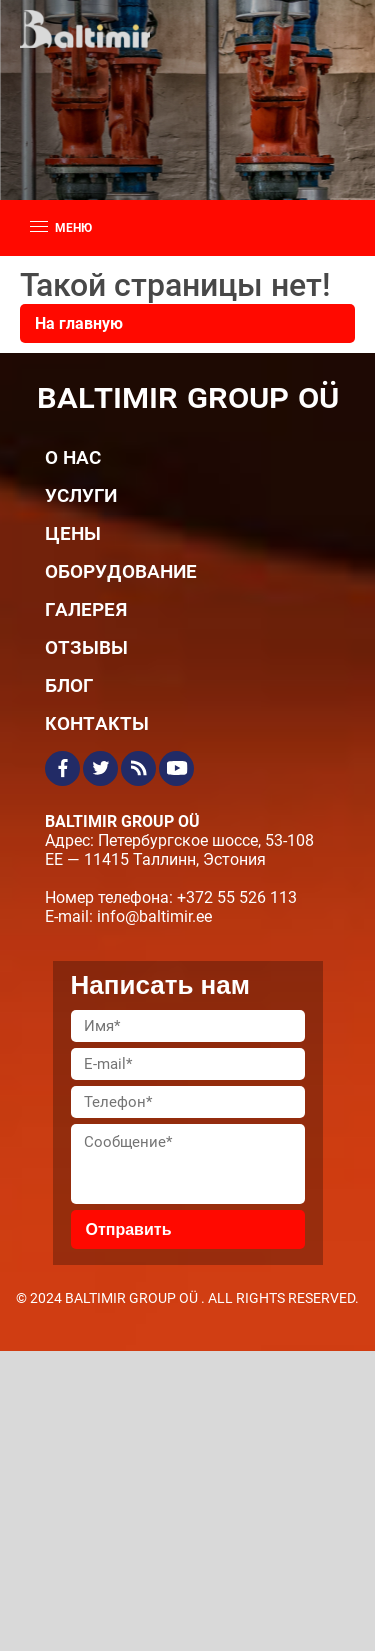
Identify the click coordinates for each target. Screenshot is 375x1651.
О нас (73, 456)
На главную (79, 323)
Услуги (81, 494)
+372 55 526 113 (237, 897)
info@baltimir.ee (154, 916)
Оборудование (121, 570)
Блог (69, 684)
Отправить (129, 1229)
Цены (73, 532)
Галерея (86, 608)
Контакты (97, 722)
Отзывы (86, 646)
